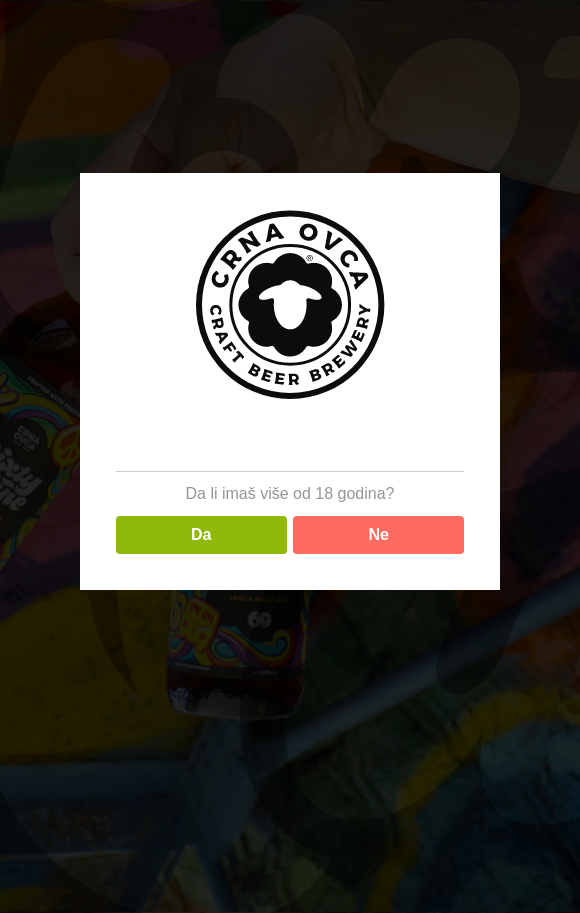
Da (201, 534)
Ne (379, 534)
